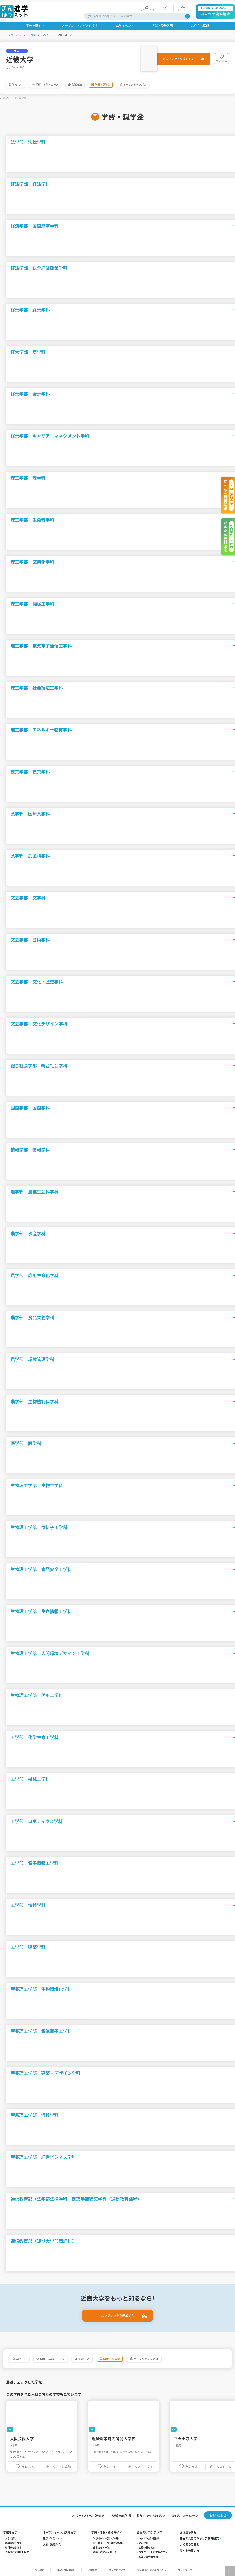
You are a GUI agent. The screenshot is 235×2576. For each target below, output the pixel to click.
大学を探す (30, 33)
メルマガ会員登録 (148, 2556)
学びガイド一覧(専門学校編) (108, 2542)
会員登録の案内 (147, 2547)
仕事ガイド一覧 (101, 2547)
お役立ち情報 (188, 2532)
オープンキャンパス (157, 83)
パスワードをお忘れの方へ (153, 2552)
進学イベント (51, 2538)
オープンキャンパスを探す (59, 2532)
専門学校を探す (13, 2547)
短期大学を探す (13, 2542)
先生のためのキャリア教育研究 (199, 2538)
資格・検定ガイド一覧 (105, 2552)
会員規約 (143, 2542)
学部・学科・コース (54, 83)
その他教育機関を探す (17, 2552)
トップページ (10, 33)
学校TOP (19, 83)
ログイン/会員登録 (149, 2538)
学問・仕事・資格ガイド (106, 2532)
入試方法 (89, 83)
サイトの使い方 (189, 2550)
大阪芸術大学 (22, 2438)
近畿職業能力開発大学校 (114, 2438)
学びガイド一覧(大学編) (106, 2538)
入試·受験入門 (52, 2544)
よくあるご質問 (189, 2544)
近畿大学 (46, 33)
